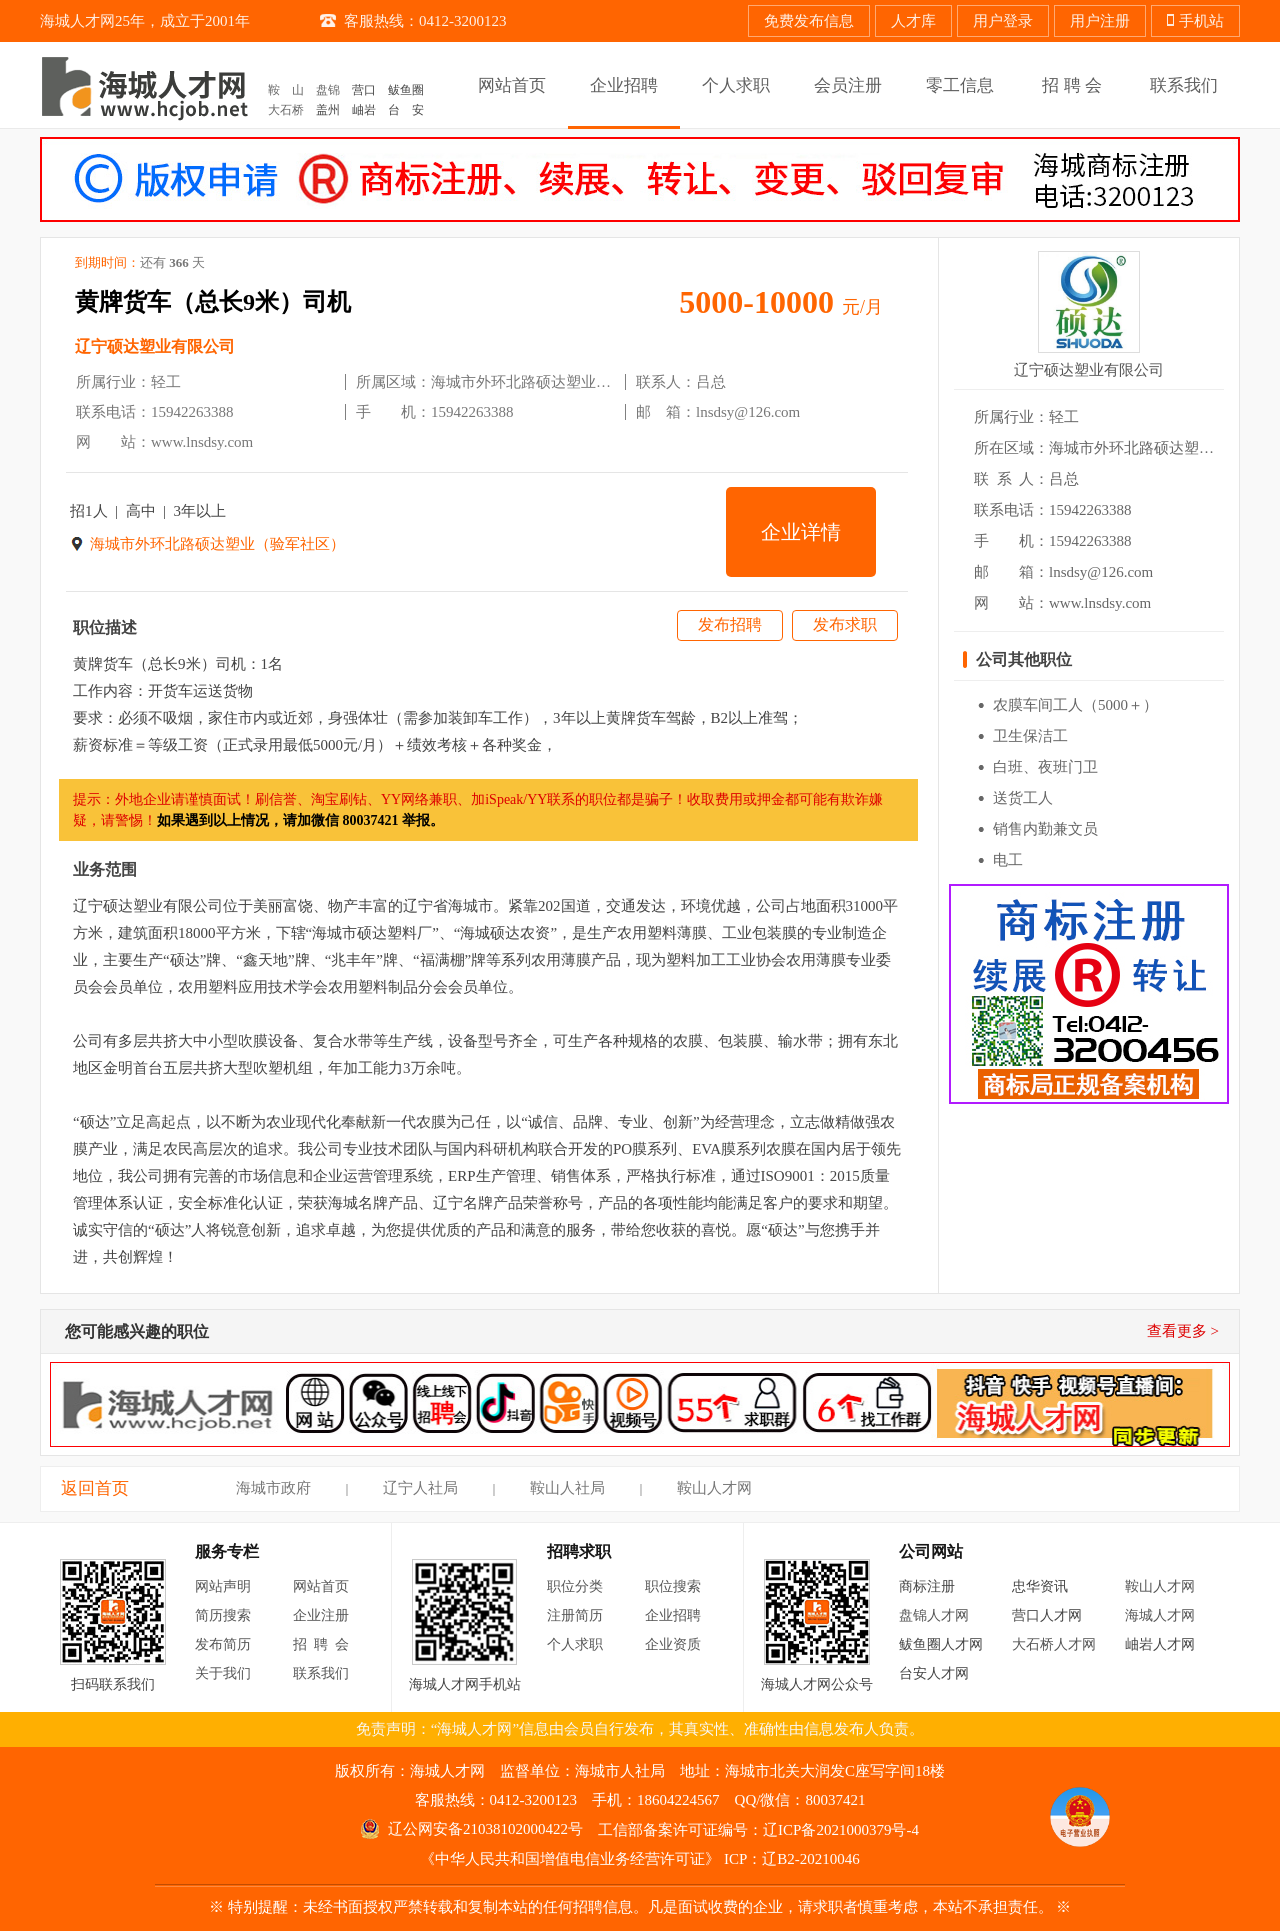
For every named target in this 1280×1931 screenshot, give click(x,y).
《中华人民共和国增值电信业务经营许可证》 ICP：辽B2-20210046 (640, 1859)
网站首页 (321, 1586)
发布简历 (223, 1644)
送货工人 (1023, 798)
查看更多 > (1183, 1331)
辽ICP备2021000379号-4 (841, 1830)
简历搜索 (223, 1615)
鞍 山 (286, 90)
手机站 (1195, 21)
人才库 (913, 21)
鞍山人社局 (567, 1488)
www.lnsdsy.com (202, 442)
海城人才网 (1160, 1615)
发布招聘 (730, 624)
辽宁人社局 (420, 1488)
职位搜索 (673, 1586)
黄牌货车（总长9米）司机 (213, 302)
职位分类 (575, 1586)
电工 (1008, 860)
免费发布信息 (809, 21)
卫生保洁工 (1030, 736)
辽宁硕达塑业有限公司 (155, 346)
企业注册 (321, 1615)
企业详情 (801, 532)
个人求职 (575, 1644)
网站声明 (223, 1586)
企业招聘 (673, 1615)
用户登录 (1003, 21)
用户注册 (1100, 21)
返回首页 (95, 1488)
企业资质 (673, 1644)
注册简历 (575, 1615)
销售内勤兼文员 (1045, 829)
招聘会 (324, 1644)
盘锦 (328, 90)
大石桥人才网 (1054, 1644)
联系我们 (321, 1673)
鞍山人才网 (714, 1488)
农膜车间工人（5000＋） (1075, 705)
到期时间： (140, 263)
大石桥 (286, 110)
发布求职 (845, 624)
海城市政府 (273, 1488)
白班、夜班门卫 (1045, 767)
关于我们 (223, 1673)
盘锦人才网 (934, 1615)
